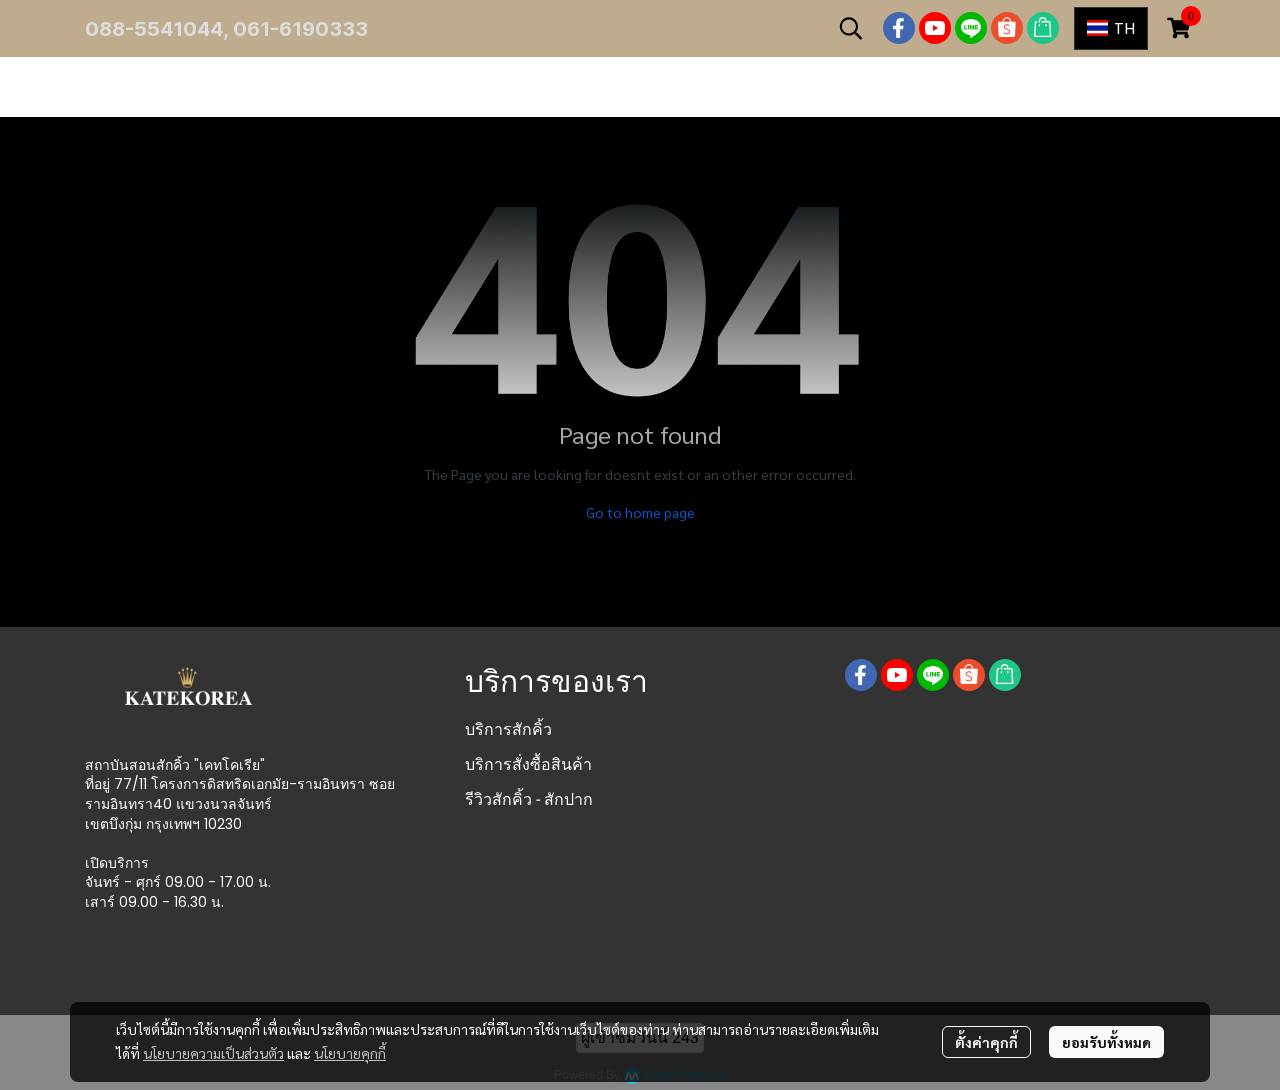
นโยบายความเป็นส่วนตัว (213, 1053)
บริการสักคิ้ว (508, 729)
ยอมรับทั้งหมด (1106, 1042)
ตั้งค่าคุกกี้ (986, 1042)
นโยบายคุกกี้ (350, 1053)
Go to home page (640, 512)
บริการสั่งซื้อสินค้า (528, 764)
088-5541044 (154, 29)
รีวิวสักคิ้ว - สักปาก (529, 799)
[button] (851, 28)
